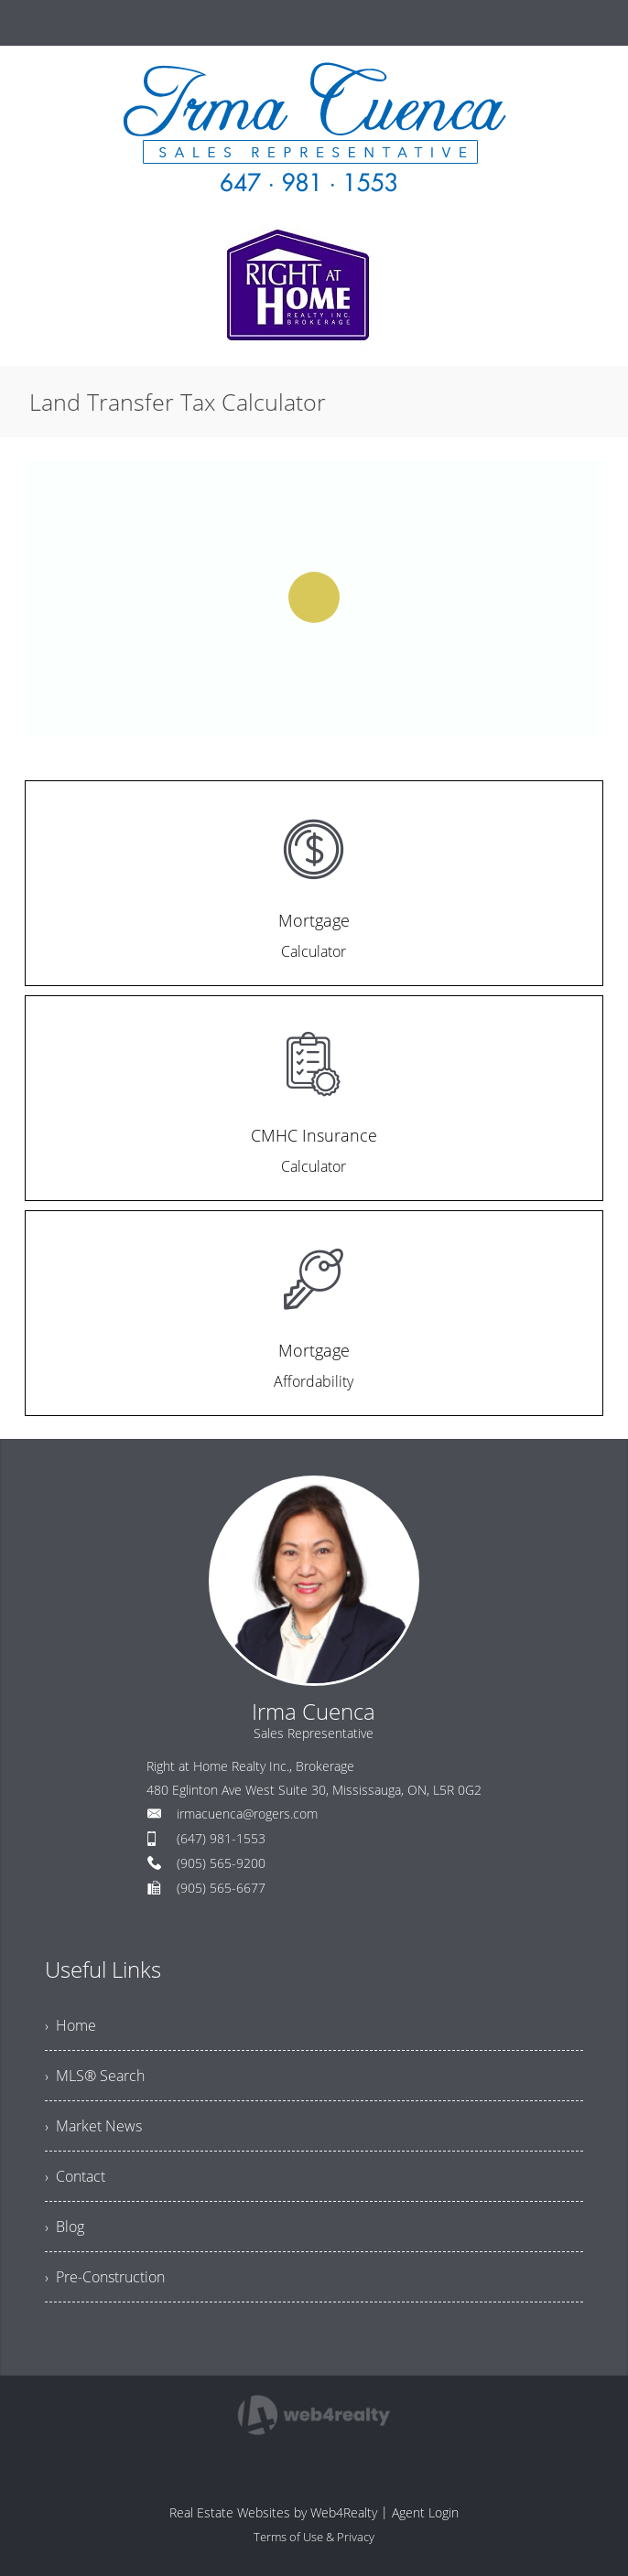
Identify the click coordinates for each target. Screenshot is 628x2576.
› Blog (64, 2226)
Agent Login (425, 2512)
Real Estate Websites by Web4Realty (273, 2512)
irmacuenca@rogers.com (247, 1813)
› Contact (75, 2176)
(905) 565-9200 (221, 1863)
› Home (70, 2025)
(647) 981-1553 (221, 1838)
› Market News (93, 2126)
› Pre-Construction (105, 2277)
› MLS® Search (95, 2076)
